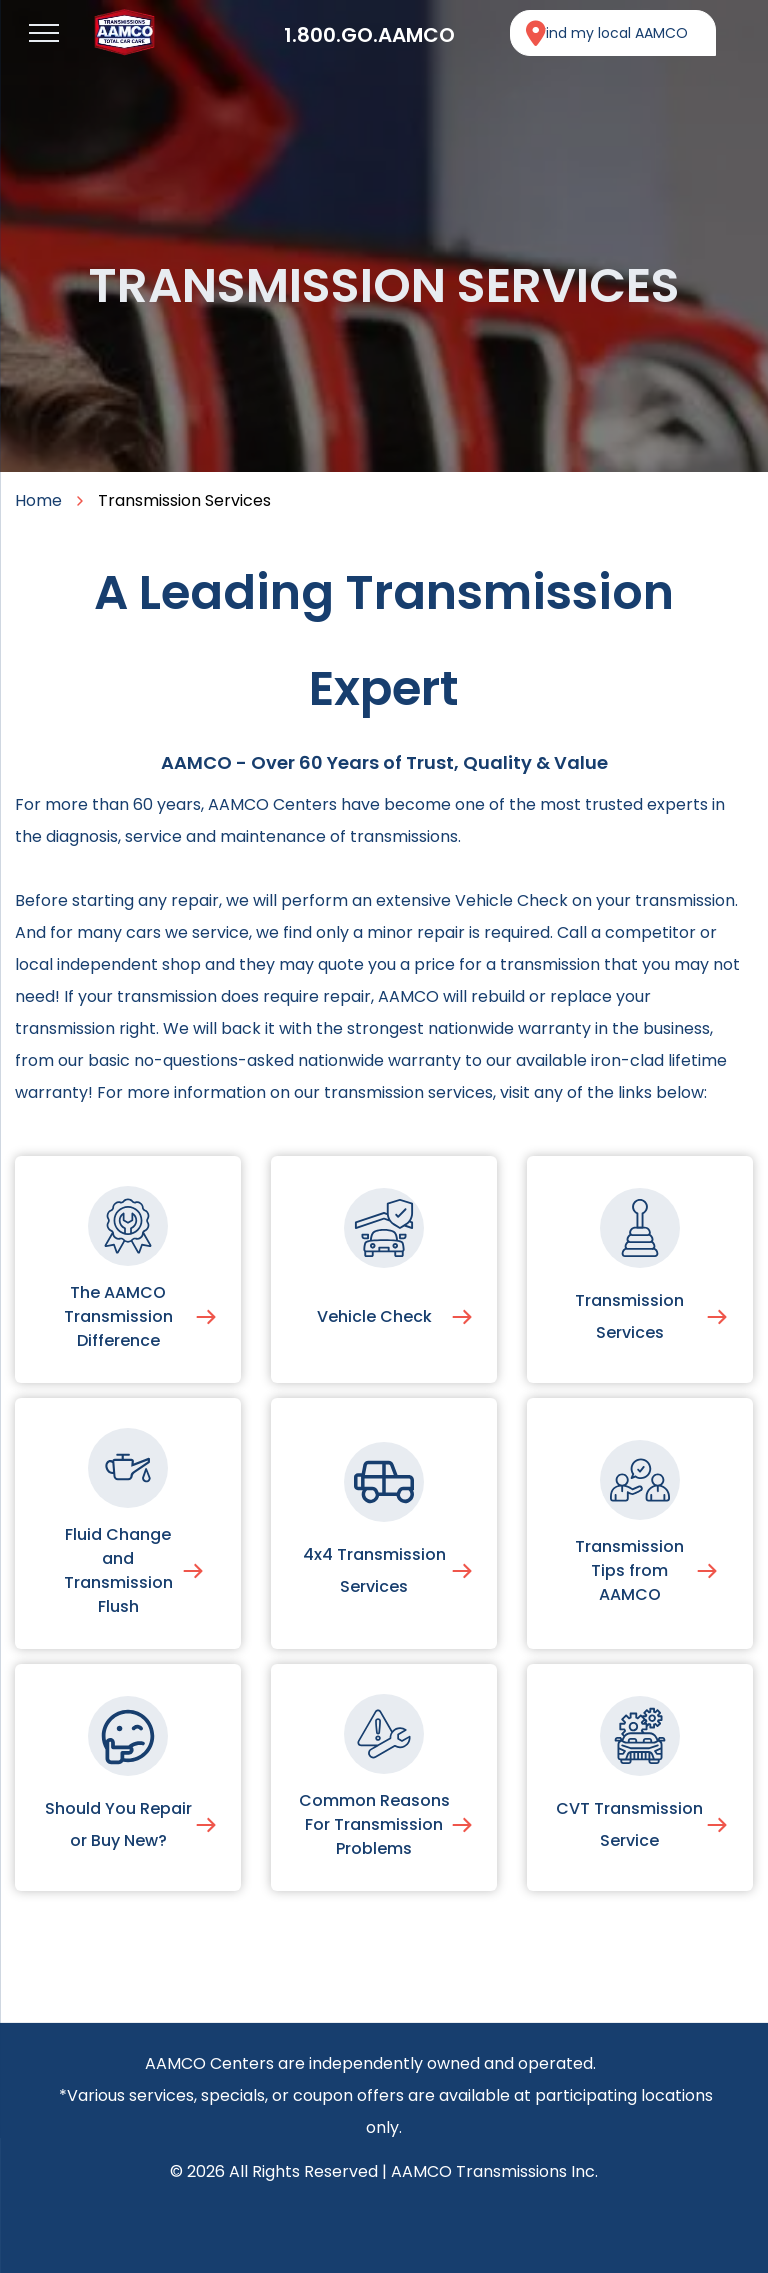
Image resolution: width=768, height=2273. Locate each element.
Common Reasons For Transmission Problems (374, 1824)
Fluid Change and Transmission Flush (118, 1570)
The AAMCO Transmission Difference (118, 1316)
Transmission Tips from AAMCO (629, 1570)
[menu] (44, 33)
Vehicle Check (374, 1316)
